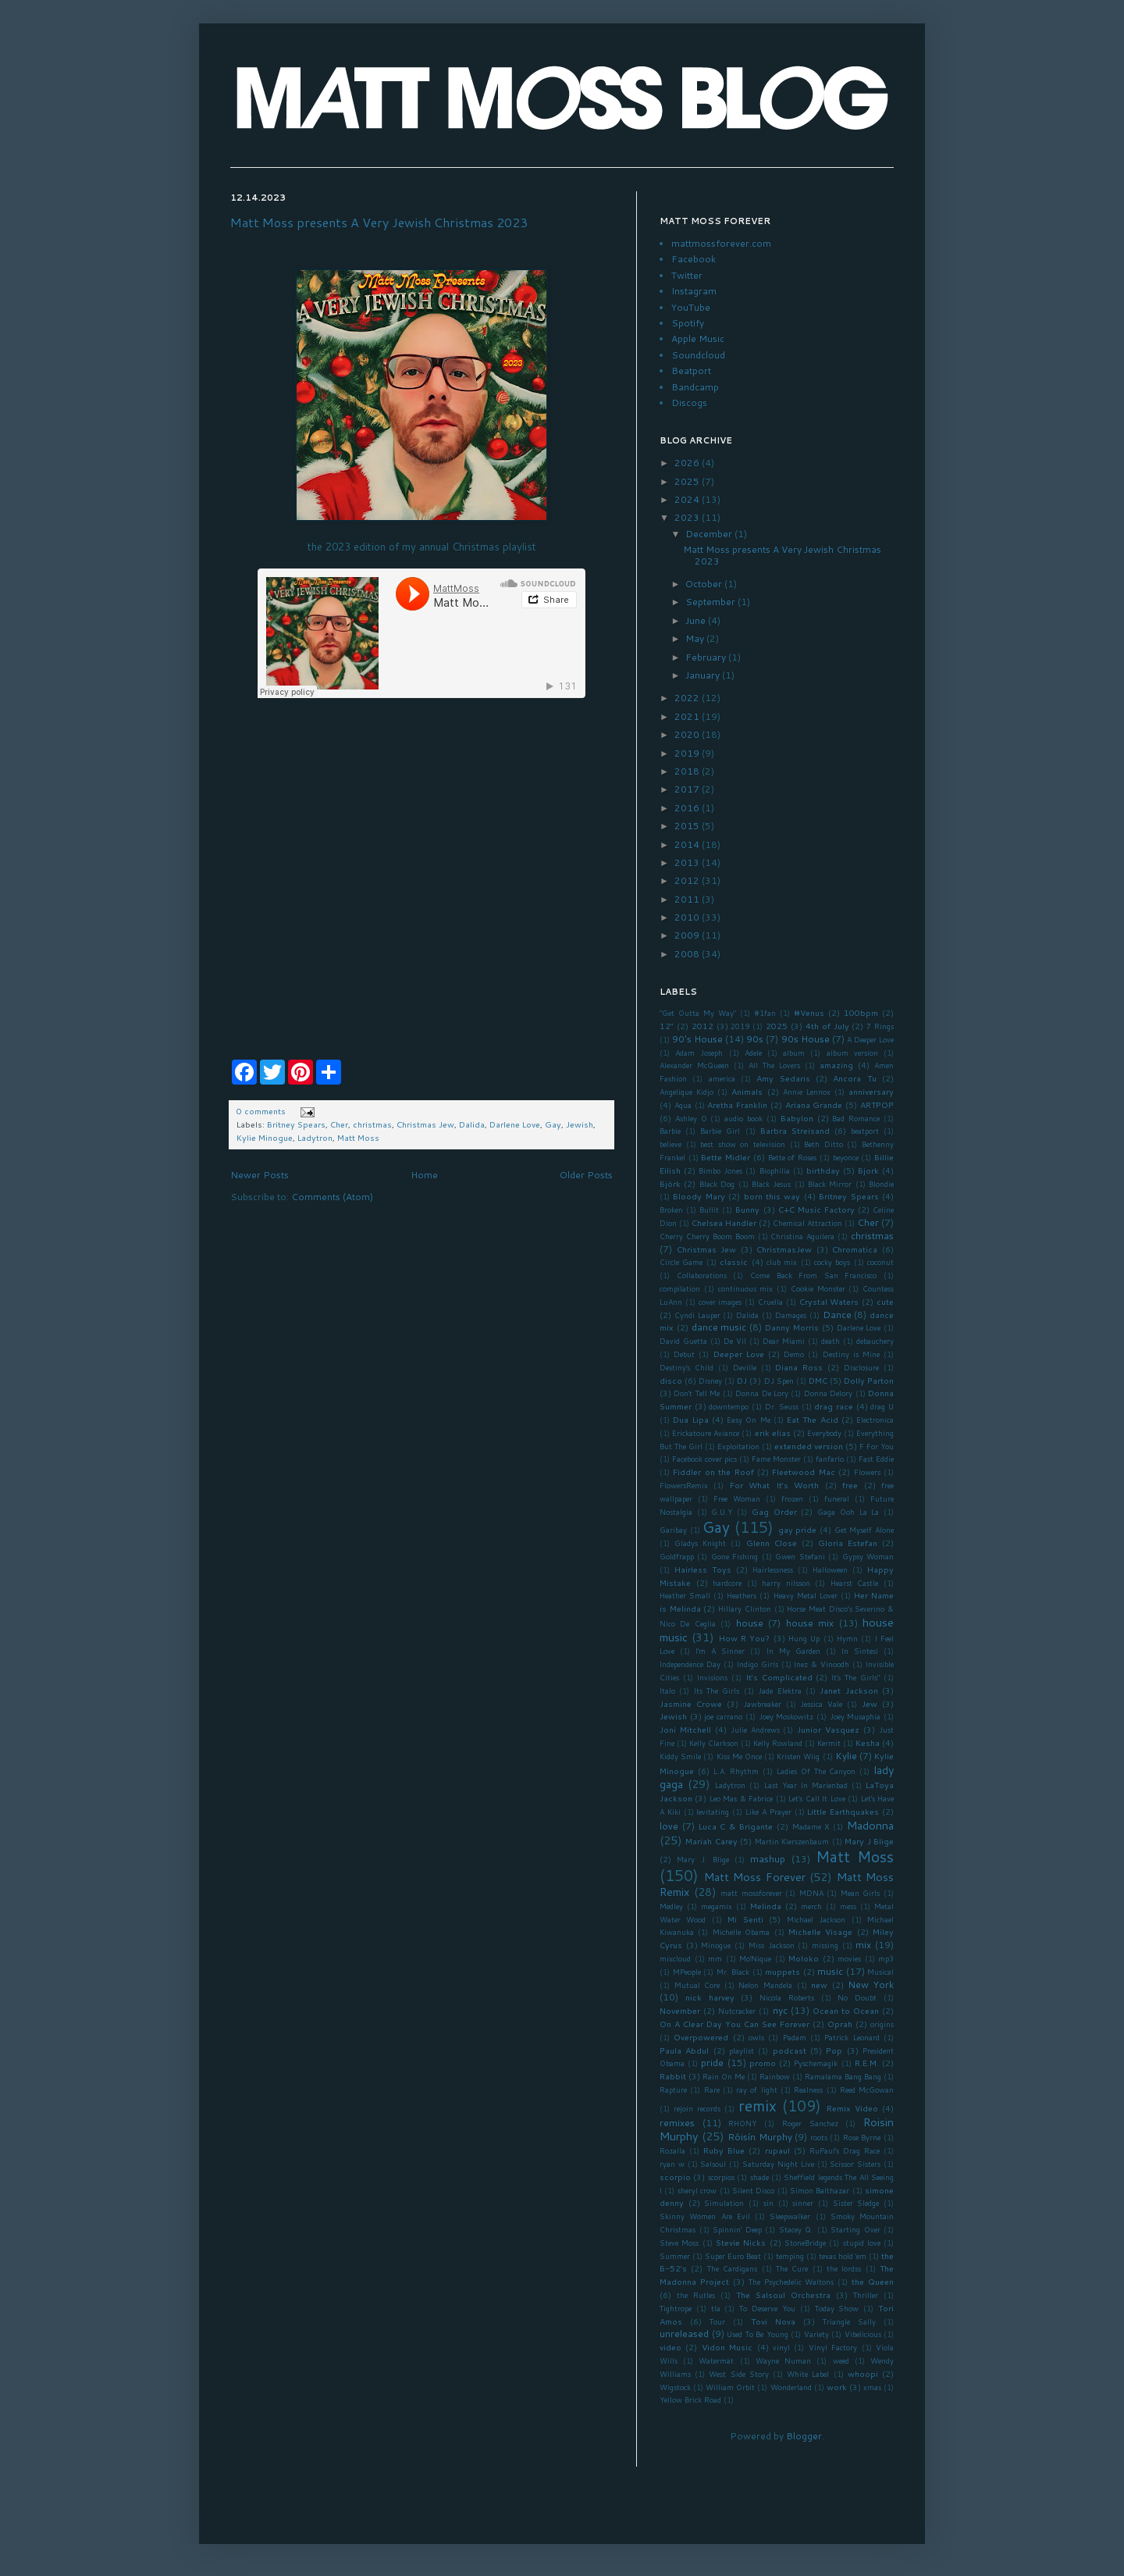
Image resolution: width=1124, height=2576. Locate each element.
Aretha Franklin (737, 1104)
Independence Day (690, 1664)
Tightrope (676, 2308)
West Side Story (738, 2373)
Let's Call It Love (816, 1798)
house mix (810, 1623)
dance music (719, 1327)
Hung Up (804, 1638)
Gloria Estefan (847, 1542)
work (837, 2387)
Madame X (811, 1826)
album (794, 1052)
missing (825, 1945)
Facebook (693, 258)
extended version (808, 1446)
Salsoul (713, 2163)
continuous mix (746, 1288)
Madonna (870, 1825)
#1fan (765, 1012)
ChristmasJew (784, 1249)
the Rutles (696, 2294)
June (696, 620)
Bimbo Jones (720, 1170)
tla (715, 2308)
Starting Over (855, 2229)
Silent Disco (753, 2190)
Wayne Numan (783, 2360)
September (711, 601)
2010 (688, 917)
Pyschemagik (816, 2063)
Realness (808, 2089)
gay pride (797, 1529)
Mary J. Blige (703, 1859)
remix (757, 2105)
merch (811, 1906)
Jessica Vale (821, 1703)
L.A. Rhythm (736, 1770)
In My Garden (793, 1650)
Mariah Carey (711, 1841)
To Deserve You (767, 2308)
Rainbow (774, 2076)
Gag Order (774, 1511)
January (703, 675)
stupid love (861, 2242)
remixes (677, 2122)
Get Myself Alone (864, 1529)
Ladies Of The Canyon (816, 1770)
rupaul (777, 2150)
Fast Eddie (876, 1458)
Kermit (829, 1742)
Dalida (472, 1124)
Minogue (716, 1945)
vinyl (781, 2347)
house (749, 1623)
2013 (688, 862)
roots (818, 2137)
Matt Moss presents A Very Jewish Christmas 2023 (379, 222)
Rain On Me (723, 2076)
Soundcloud (698, 355)
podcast (789, 2050)
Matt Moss (358, 1137)
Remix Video (852, 2108)
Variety (816, 2333)
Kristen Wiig (798, 1756)
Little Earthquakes (843, 1811)
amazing (836, 1065)
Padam (794, 2037)
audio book (743, 1118)
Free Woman (736, 1498)
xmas (872, 2387)
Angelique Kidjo (686, 1091)
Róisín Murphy (759, 2136)
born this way (772, 1196)
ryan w (672, 2163)
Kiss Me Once (739, 1756)
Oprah (839, 2023)
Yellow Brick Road (690, 2399)
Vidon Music (727, 2347)
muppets (782, 1971)
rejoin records (697, 2108)
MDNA (811, 1892)
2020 (688, 734)
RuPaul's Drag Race (844, 2150)
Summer (675, 2255)
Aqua (683, 1104)
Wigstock (675, 2387)
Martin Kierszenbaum (792, 1841)
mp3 (886, 1958)
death (830, 1340)
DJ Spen (779, 1380)
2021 (688, 716)
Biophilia (774, 1170)
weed (841, 2360)
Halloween (830, 1569)
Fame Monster (776, 1458)
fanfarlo (830, 1458)
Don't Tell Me (697, 1393)
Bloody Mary (698, 1196)
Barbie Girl (720, 1130)
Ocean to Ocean (846, 2010)
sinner (802, 2202)
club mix (782, 1261)
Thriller (865, 2294)
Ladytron (315, 1137)
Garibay (673, 1529)
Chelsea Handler (724, 1222)
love (669, 1826)
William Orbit (730, 2387)
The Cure (792, 2268)
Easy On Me (748, 1419)
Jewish (579, 1124)
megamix (716, 1906)
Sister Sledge (856, 2202)
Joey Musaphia (855, 1716)
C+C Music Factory (816, 1209)
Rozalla (672, 2150)
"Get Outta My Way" (698, 1012)
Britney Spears (296, 1124)
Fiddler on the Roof (713, 1471)
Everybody (824, 1432)
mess (848, 1906)
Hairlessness (772, 1569)
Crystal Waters (829, 1301)
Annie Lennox (807, 1091)
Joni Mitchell (685, 1729)
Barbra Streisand (795, 1130)
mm (715, 1958)
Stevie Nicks (741, 2242)
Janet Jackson (848, 1690)
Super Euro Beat (733, 2255)
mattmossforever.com (721, 243)
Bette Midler (725, 1157)
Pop (834, 2050)
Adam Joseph (699, 1052)
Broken (671, 1209)
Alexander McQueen (694, 1065)
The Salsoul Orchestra (783, 2294)
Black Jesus (771, 1183)
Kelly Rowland (777, 1742)
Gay (553, 1124)
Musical (880, 1971)
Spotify (687, 323)
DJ (742, 1380)
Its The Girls (717, 1690)
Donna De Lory (761, 1393)
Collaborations (702, 1275)
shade (759, 2177)
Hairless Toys (702, 1569)
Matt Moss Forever (755, 1877)
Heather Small (685, 1595)
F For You (876, 1446)
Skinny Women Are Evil (705, 2216)
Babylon (797, 1118)
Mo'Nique (755, 1958)
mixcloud (675, 1958)
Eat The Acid (812, 1419)
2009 (688, 935)
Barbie (670, 1130)
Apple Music (697, 338)
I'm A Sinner (720, 1650)
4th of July (827, 1025)
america (722, 1078)
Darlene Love (514, 1124)
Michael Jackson (816, 1919)
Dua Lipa (690, 1419)
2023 (688, 517)
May (695, 638)
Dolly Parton (869, 1380)
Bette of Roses (792, 1157)
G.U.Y (721, 1511)
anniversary (871, 1091)
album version (852, 1052)
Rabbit (673, 2076)
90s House (805, 1039)
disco (671, 1380)
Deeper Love (738, 1353)
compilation (680, 1288)
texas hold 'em (842, 2255)
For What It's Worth (774, 1485)
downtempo (729, 1406)
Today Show (837, 2308)
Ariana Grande (814, 1104)
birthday (823, 1170)
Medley (671, 1906)
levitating (712, 1811)
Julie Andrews (755, 1729)
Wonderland (791, 2387)
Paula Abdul (684, 2050)
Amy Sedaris (782, 1078)
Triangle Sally (849, 2321)
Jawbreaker (762, 1703)
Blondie (881, 1183)
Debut (684, 1354)
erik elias (773, 1432)
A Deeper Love (870, 1039)
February (706, 657)
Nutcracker (737, 2010)
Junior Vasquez (828, 1729)
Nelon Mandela (765, 1984)
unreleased (684, 2333)
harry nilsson (786, 1582)
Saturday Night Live (778, 2163)
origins (882, 2023)
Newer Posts (259, 1174)
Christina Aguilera (802, 1236)
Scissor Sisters (855, 2163)
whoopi (863, 2373)
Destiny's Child (686, 1367)
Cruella (770, 1301)
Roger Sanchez (810, 2123)
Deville (744, 1367)
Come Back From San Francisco (813, 1275)
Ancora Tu (854, 1078)
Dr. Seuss (782, 1406)
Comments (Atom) (332, 1196)
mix (863, 1944)
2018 (688, 771)
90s (754, 1039)
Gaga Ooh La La (848, 1511)
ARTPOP (877, 1104)
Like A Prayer (768, 1811)
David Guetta (683, 1340)
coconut (880, 1261)
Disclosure (861, 1367)
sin (768, 2202)
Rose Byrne (862, 2137)
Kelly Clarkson (713, 1742)
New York (871, 1984)
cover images (720, 1301)
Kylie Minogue (265, 1137)
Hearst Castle (855, 1582)
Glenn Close (771, 1542)
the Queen (873, 2281)
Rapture (673, 2089)
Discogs (689, 402)
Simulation (724, 2202)
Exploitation (738, 1446)
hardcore (727, 1582)
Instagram (694, 291)
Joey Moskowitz (786, 1716)
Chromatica (854, 1249)
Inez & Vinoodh (821, 1664)
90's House (697, 1039)
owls (756, 2037)
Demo (794, 1354)
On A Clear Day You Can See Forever (734, 2023)
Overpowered (701, 2037)
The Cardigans (732, 2268)
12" (667, 1025)
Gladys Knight (700, 1542)
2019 (688, 753)
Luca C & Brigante (736, 1826)
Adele (753, 1052)
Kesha (867, 1742)
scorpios (721, 2177)
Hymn (847, 1638)
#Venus (809, 1012)
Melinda (765, 1906)
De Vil (735, 1340)
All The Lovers (774, 1065)
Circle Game (681, 1261)
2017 (688, 789)
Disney (710, 1380)
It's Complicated (779, 1677)
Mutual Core (697, 1984)
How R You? (744, 1638)
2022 (688, 697)
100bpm (861, 1012)
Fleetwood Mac (803, 1471)
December (710, 533)
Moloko (803, 1958)
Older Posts (586, 1174)
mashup (767, 1858)
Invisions (712, 1677)
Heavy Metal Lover (806, 1595)
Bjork (868, 1170)
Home (424, 1174)
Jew (869, 1703)
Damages (790, 1314)
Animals (747, 1091)
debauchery (875, 1340)
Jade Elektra (779, 1690)
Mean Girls (860, 1892)
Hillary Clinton (744, 1608)
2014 (688, 844)
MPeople (687, 1971)
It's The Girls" (855, 1677)
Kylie (846, 1755)
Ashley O (691, 1118)
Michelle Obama (741, 1931)
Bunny (747, 1209)
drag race (833, 1406)
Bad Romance (856, 1118)
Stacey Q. (796, 2229)
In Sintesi (859, 1650)
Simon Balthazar (819, 2190)
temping (790, 2255)
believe (670, 1143)
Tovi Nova (773, 2321)
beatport (865, 1130)
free (850, 1485)
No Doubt (857, 1997)
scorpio (675, 2176)
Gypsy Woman (868, 1556)
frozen (792, 1498)
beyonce (846, 1157)
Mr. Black (733, 1971)
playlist (741, 2050)
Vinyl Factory (833, 2347)
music (830, 1971)
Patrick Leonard (851, 2037)
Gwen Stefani (799, 1556)
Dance (837, 1314)
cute (885, 1301)
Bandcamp (695, 387)
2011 (688, 899)
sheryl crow (697, 2190)
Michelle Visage (820, 1931)
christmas (372, 1124)
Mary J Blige (869, 1841)
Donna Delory (828, 1393)
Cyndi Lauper (697, 1314)
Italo (667, 1690)
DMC (818, 1380)
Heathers (741, 1595)
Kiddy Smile (680, 1756)
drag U (882, 1406)
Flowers (867, 1471)
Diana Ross (799, 1367)
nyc (780, 2010)
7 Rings (880, 1026)
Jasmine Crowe (691, 1703)
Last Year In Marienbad (806, 1785)
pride (712, 2062)
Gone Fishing (734, 1556)
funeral (836, 1498)
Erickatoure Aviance (705, 1432)
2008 (688, 953)
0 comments (261, 1111)
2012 (688, 880)
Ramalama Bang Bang (843, 2076)
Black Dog (717, 1183)
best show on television (742, 1143)
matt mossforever (751, 1892)
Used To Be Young (757, 2333)
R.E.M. (867, 2062)
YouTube (690, 307)
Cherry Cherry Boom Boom (707, 1236)
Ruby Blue (724, 2150)
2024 (688, 499)
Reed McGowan (867, 2089)
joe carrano (723, 1716)
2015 (688, 825)
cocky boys (832, 1261)
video (670, 2347)
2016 (688, 807)
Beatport (691, 370)
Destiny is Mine (851, 1354)
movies (849, 1958)
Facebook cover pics (704, 1458)
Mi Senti (745, 1919)
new (819, 1984)
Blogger (804, 2435)
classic (734, 1261)
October (704, 583)
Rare (712, 2089)
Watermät (716, 2360)
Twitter (686, 275)
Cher (339, 1124)
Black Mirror (830, 1183)
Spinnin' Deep (737, 2229)
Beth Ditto (823, 1143)
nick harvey (710, 1997)
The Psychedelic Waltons (791, 2281)
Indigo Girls (757, 1664)
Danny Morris (792, 1327)
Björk (670, 1183)
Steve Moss (679, 2242)
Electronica (875, 1419)
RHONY (742, 2123)
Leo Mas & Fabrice (741, 1798)
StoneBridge (805, 2242)
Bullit (709, 1209)
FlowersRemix (684, 1485)
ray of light (756, 2089)
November (680, 2010)
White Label (808, 2373)
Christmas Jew (425, 1124)
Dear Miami (784, 1340)
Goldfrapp (677, 1556)
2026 (688, 462)
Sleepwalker (790, 2216)
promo (762, 2062)
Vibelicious (863, 2333)
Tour (717, 2321)
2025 (688, 481)
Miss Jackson (772, 1945)
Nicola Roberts (786, 1997)
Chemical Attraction (807, 1222)
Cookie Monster (818, 1288)
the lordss (844, 2268)
